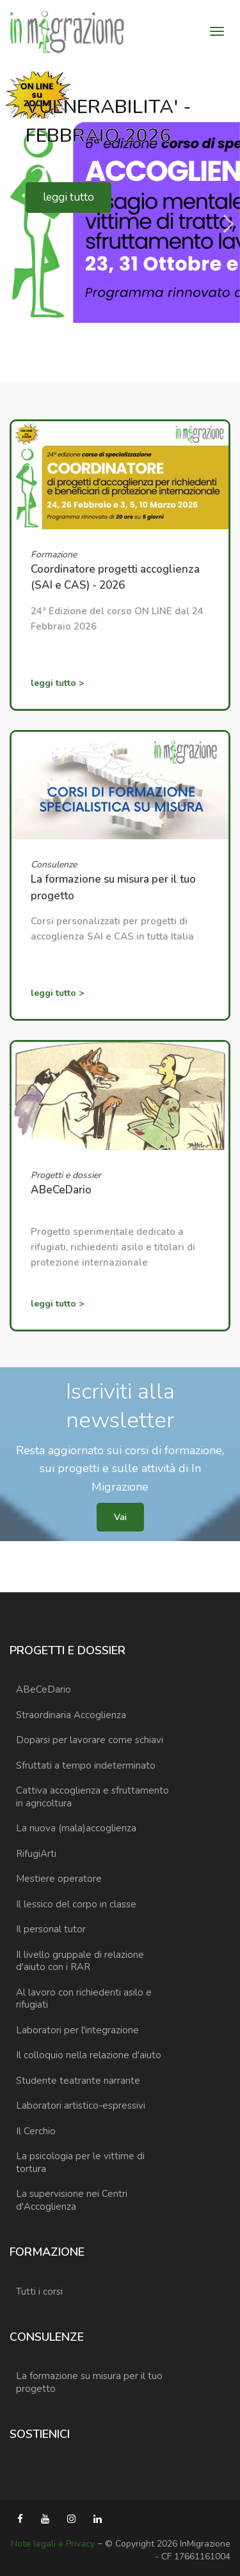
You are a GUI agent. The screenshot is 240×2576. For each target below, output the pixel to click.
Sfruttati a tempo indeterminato (86, 1765)
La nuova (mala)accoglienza (76, 1828)
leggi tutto (68, 197)
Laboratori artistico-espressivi (80, 2105)
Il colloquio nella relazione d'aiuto (88, 2055)
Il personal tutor (51, 1929)
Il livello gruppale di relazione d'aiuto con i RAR (80, 1961)
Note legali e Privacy (53, 2544)
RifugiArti (36, 1853)
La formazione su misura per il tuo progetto (89, 2382)
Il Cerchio (36, 2131)
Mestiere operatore (59, 1878)
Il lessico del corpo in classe (76, 1904)
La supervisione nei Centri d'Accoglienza (71, 2200)
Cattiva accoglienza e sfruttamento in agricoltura (92, 1797)
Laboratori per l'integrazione (77, 2030)
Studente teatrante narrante (78, 2080)
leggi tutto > (57, 683)
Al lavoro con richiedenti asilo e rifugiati (84, 1999)
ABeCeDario (43, 1689)
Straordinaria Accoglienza (71, 1715)
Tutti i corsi (39, 2291)
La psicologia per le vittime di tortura (80, 2162)
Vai (120, 1516)
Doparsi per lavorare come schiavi (89, 1740)
